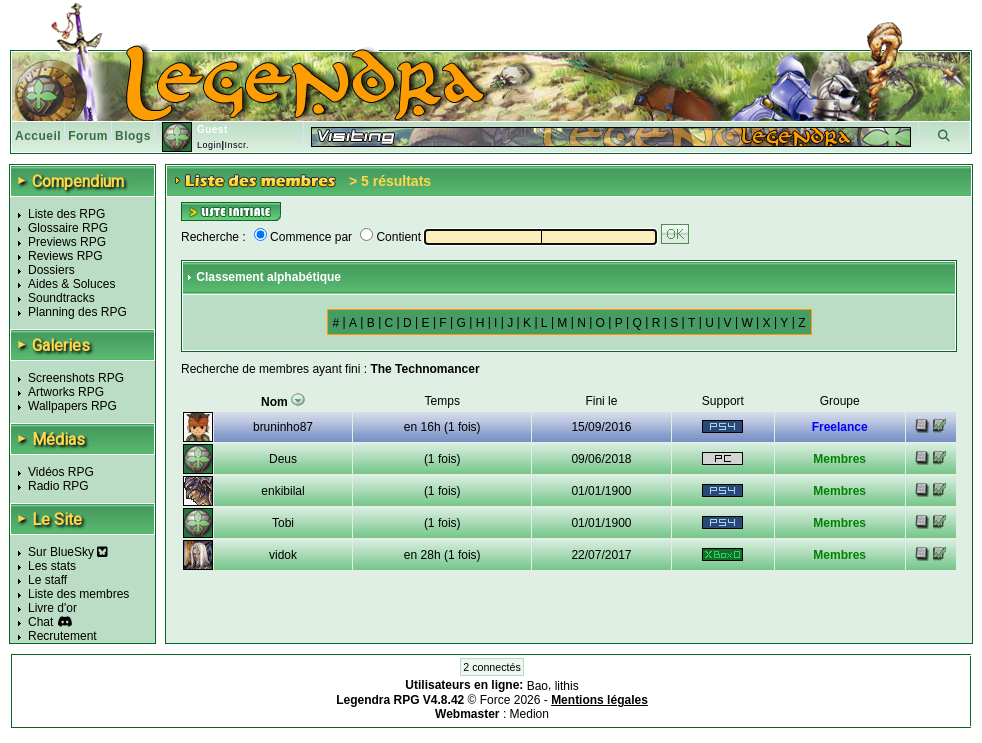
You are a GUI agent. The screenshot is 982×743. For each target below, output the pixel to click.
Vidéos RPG (61, 472)
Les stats (52, 566)
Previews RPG (67, 242)
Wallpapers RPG (72, 406)
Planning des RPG (77, 312)
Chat (40, 622)
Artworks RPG (66, 392)
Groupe (840, 401)
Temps (442, 401)
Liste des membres (78, 594)
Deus (283, 459)
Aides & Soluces (71, 284)
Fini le (601, 401)
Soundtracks (61, 298)
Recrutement (62, 636)
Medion (529, 714)
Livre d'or (52, 608)
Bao (537, 686)
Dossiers (51, 270)
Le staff (47, 580)
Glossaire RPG (68, 228)
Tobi (283, 523)
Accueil (38, 136)
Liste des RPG (66, 214)
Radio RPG (58, 486)
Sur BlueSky (68, 552)
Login (209, 145)
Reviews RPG (65, 256)
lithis (567, 686)
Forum (88, 136)
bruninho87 (283, 427)
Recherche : (213, 237)
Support (723, 401)
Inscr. (236, 145)
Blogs (133, 136)
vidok (283, 555)
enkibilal (282, 491)
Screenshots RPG (76, 378)
